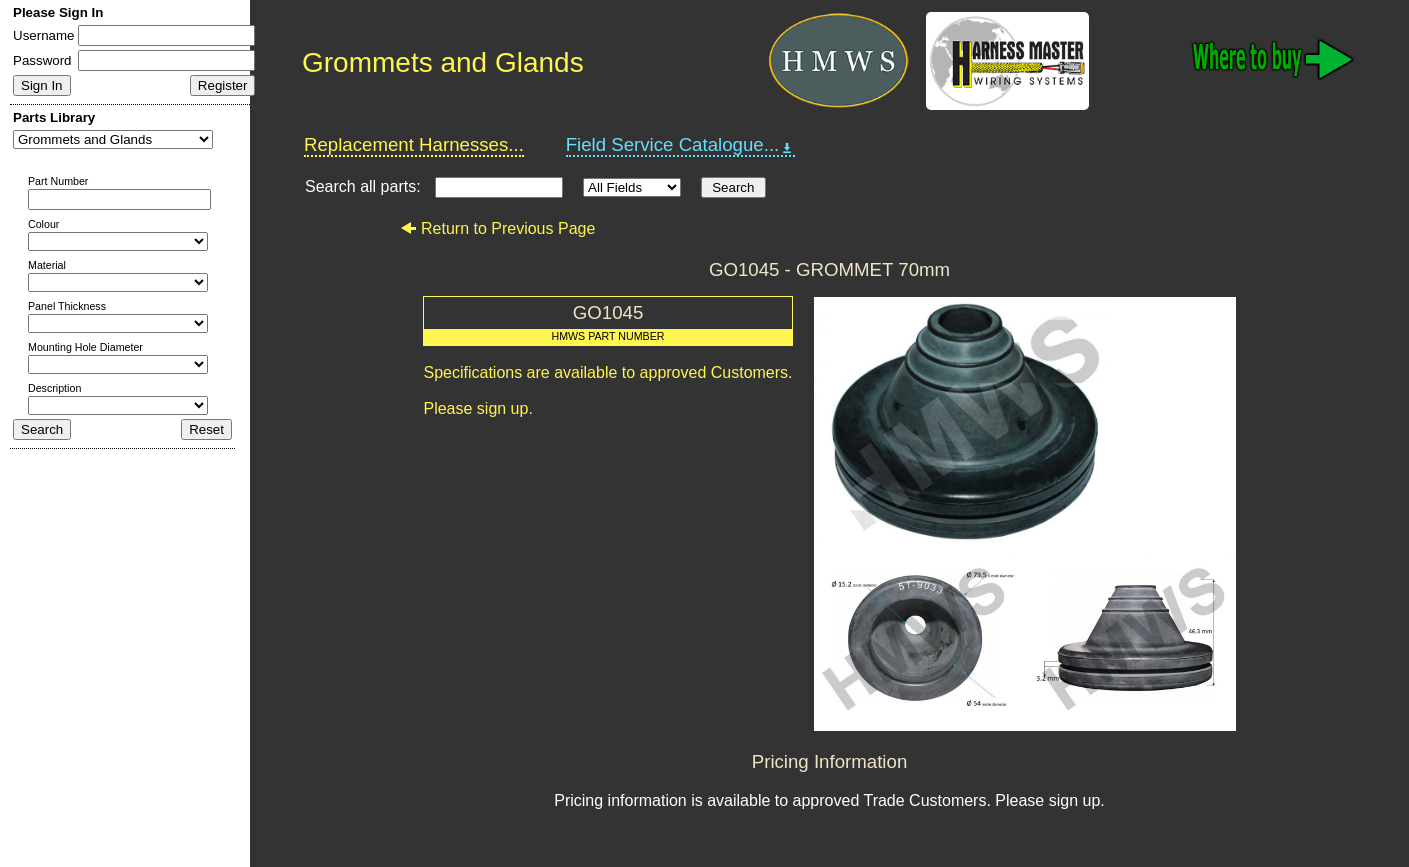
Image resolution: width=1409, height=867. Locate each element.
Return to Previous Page (497, 228)
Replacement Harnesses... (414, 144)
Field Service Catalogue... (681, 145)
